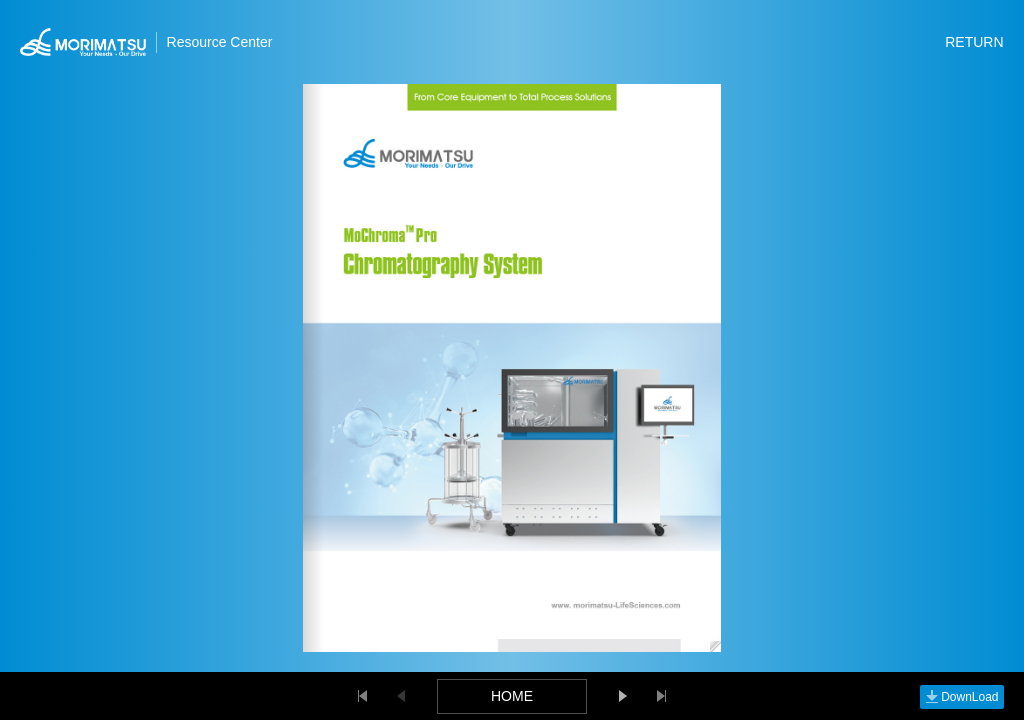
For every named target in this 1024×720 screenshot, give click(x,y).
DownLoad (961, 697)
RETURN (974, 42)
